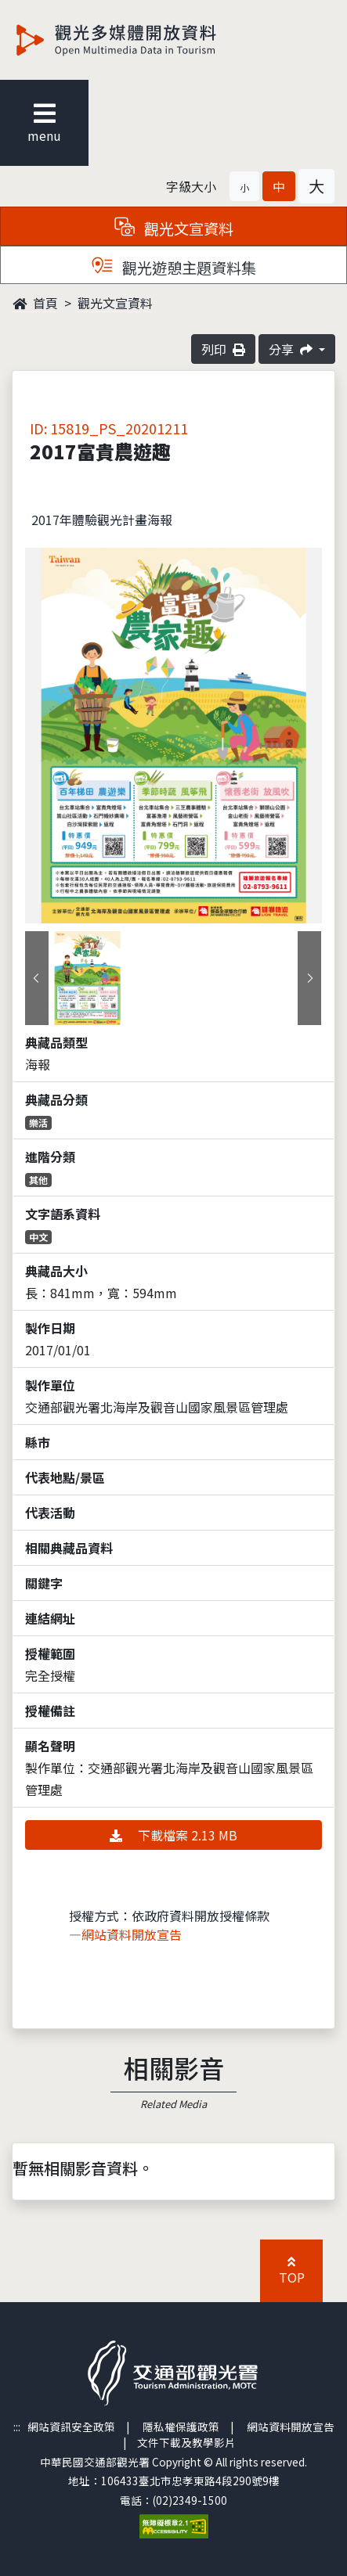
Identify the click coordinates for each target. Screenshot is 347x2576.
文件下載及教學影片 (186, 2442)
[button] (244, 186)
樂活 (38, 1122)
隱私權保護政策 (181, 2426)
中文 (38, 1236)
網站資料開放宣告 (131, 1934)
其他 (38, 1179)
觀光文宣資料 (115, 302)
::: (16, 2426)
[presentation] (37, 978)
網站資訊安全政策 (71, 2426)
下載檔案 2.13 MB (173, 1835)
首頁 (35, 302)
